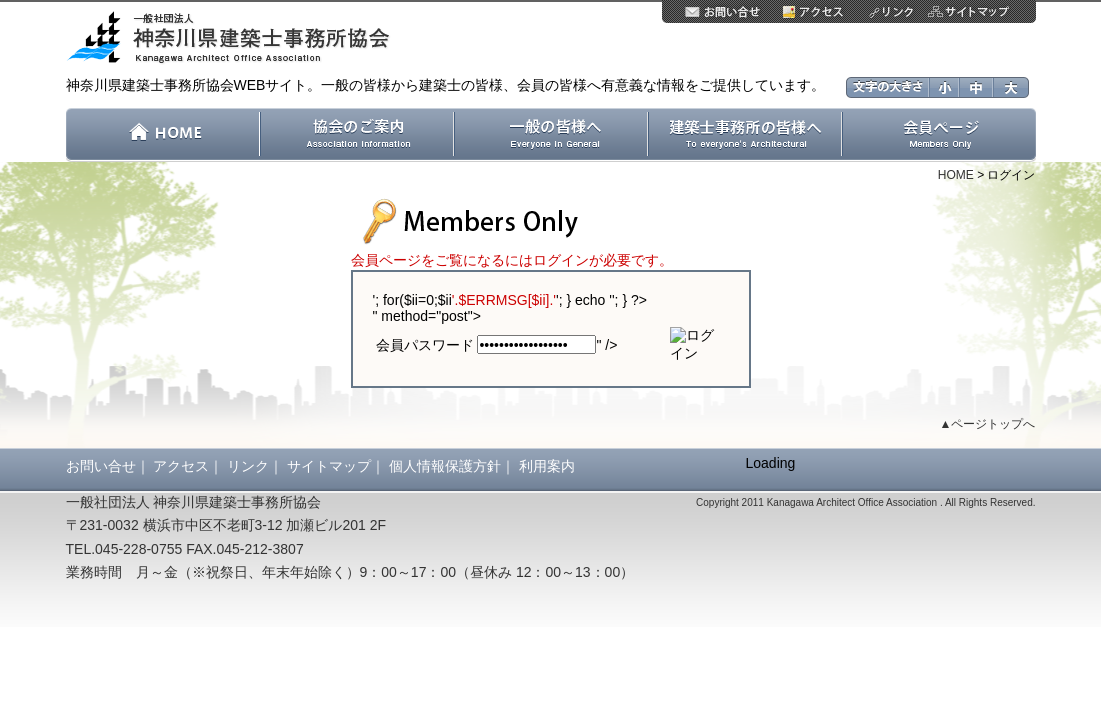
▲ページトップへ (988, 424)
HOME (956, 175)
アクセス (181, 466)
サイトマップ (329, 466)
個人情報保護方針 (445, 466)
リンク (248, 466)
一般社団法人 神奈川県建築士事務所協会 (235, 38)
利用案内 (547, 466)
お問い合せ (101, 466)
